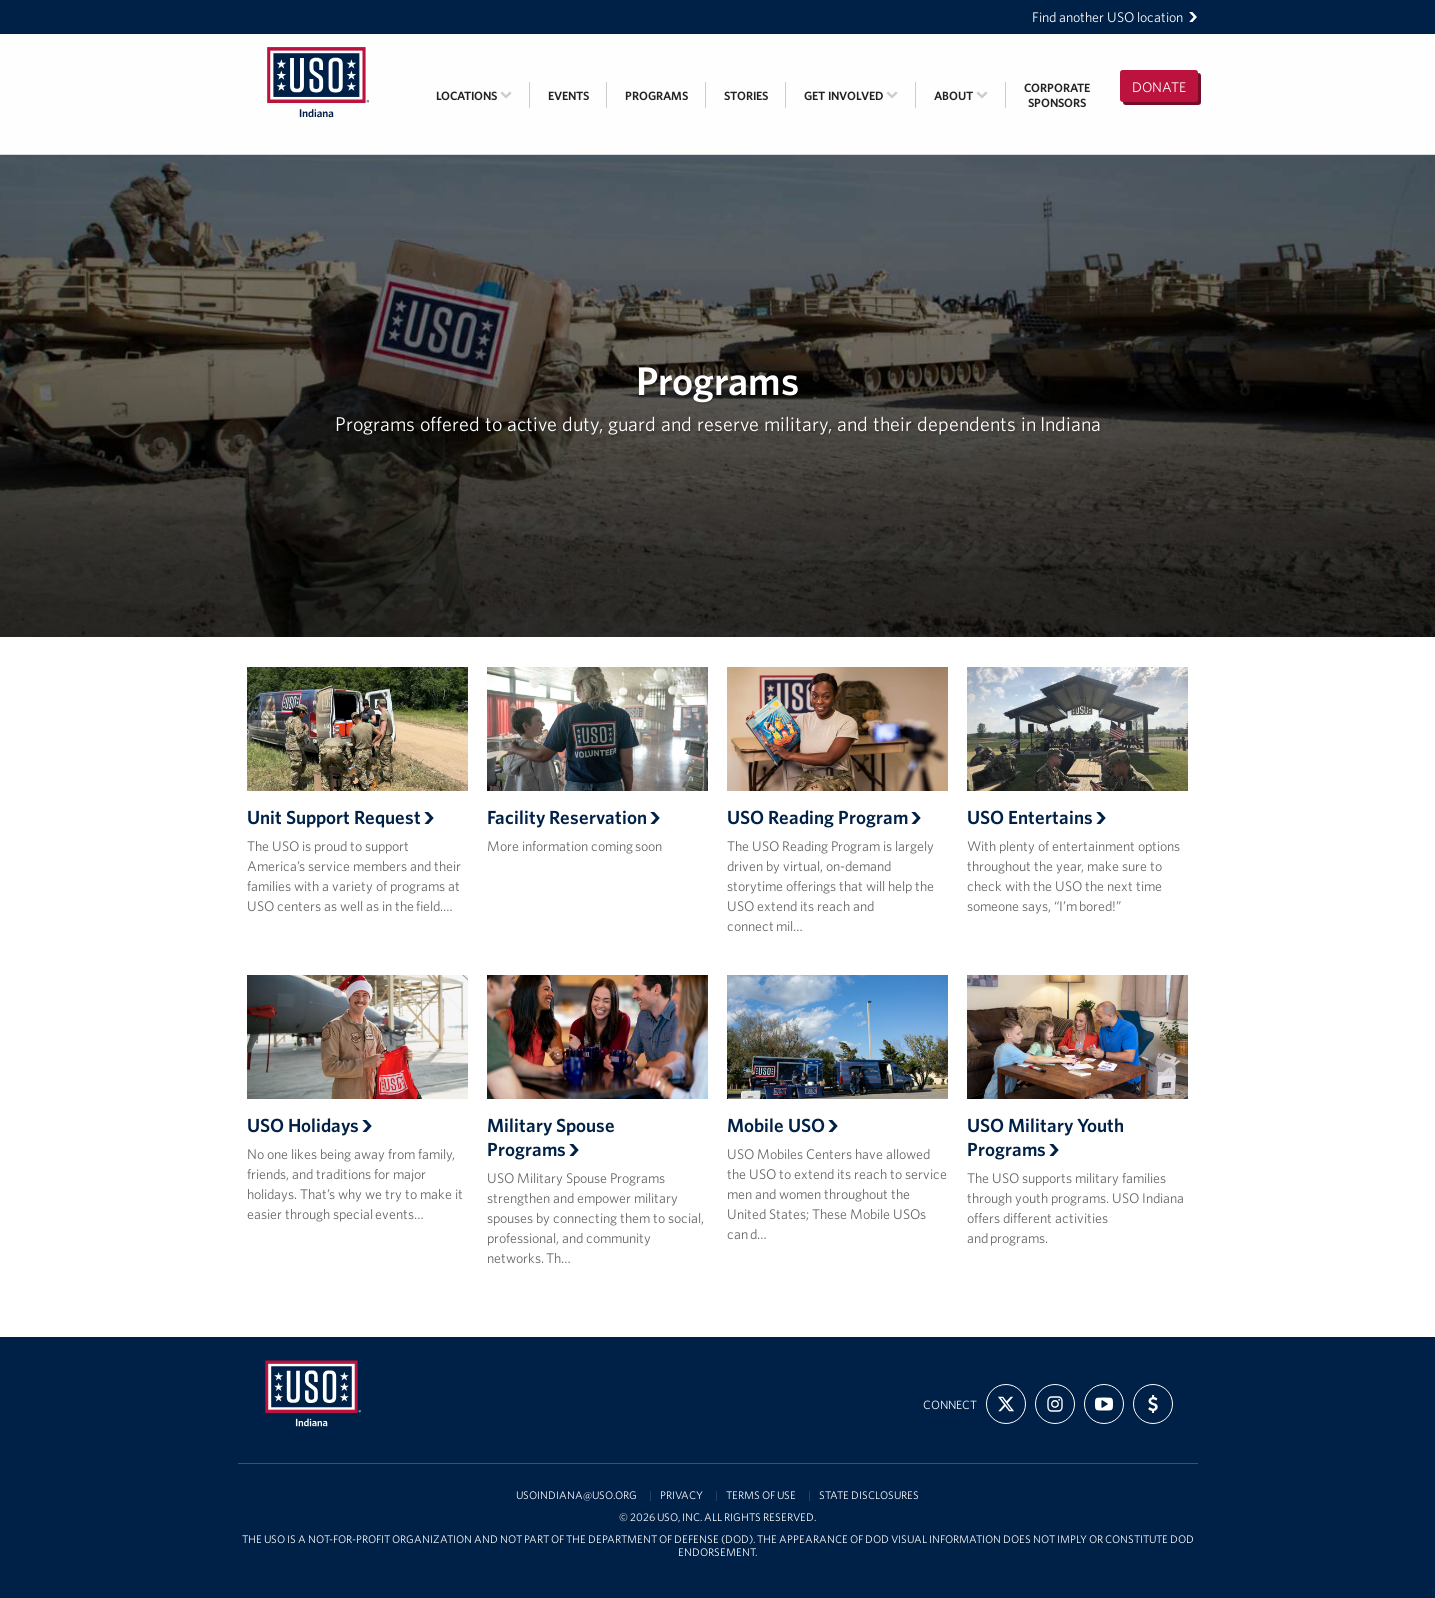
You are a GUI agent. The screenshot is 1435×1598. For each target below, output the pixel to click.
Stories (746, 95)
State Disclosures (869, 1495)
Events (568, 95)
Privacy (681, 1495)
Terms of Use (761, 1495)
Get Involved (851, 95)
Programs (656, 95)
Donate (1159, 87)
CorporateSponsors (1057, 95)
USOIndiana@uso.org (576, 1495)
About (961, 95)
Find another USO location (1115, 17)
